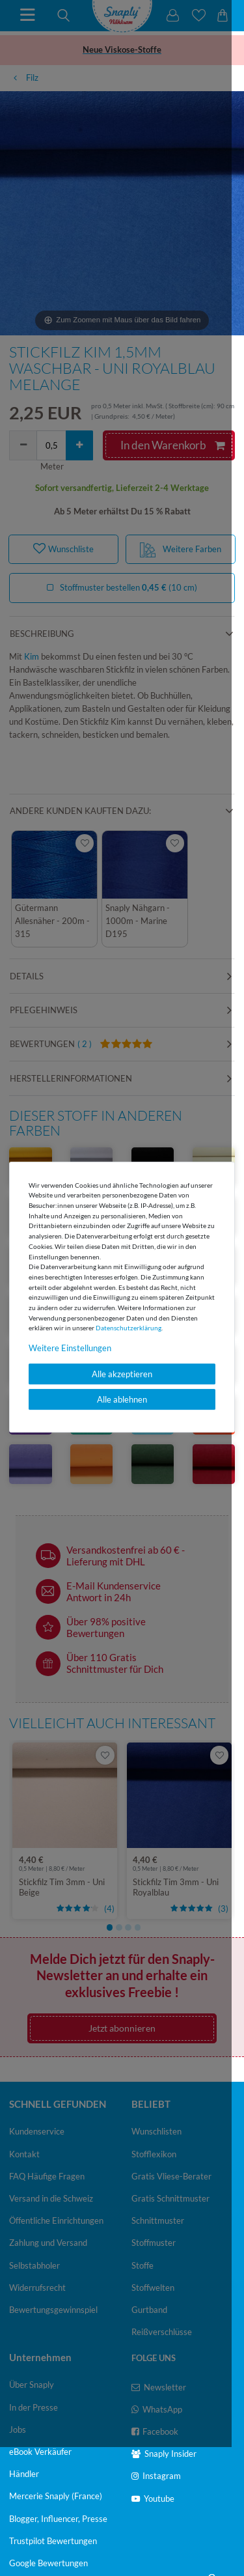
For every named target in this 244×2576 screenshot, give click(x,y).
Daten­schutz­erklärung (128, 1328)
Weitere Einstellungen (70, 1348)
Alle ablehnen (122, 1399)
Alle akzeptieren (122, 1374)
